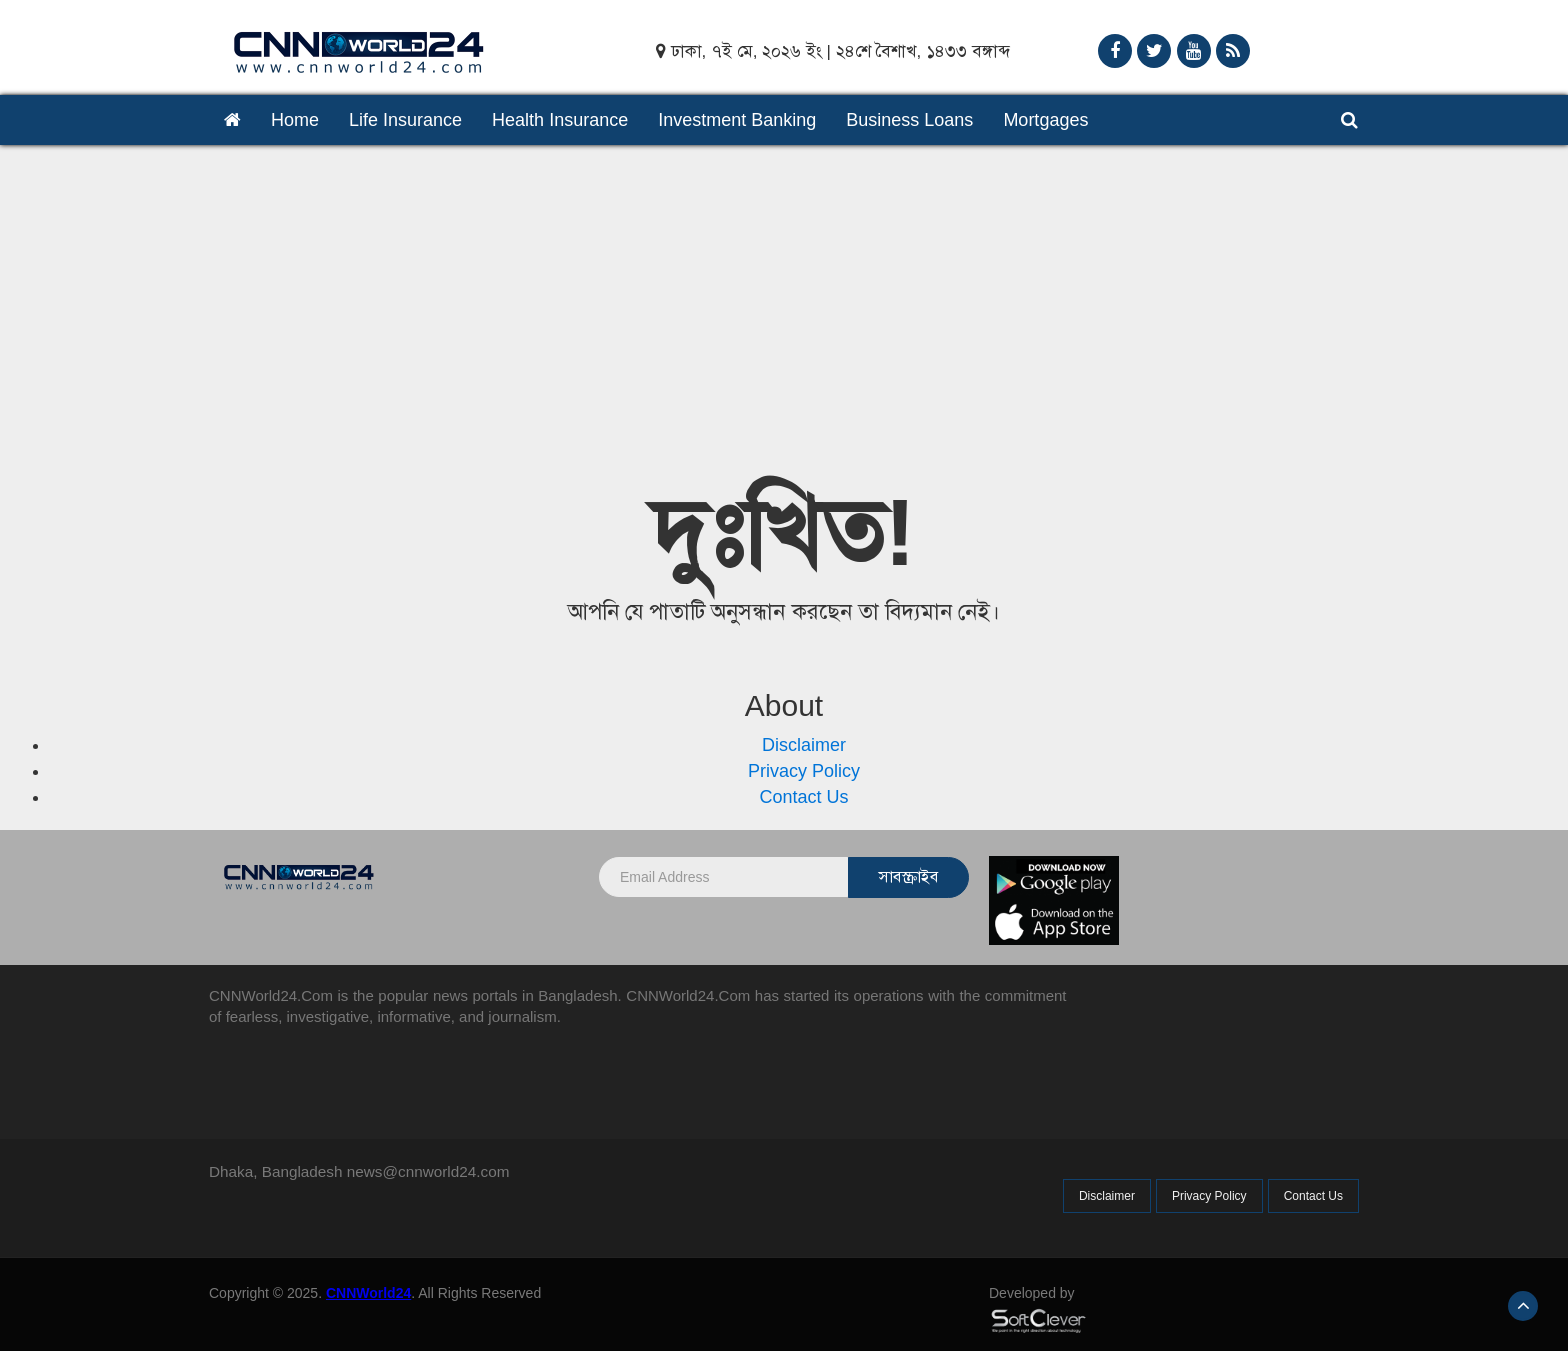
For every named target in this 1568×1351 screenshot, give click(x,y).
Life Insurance (405, 120)
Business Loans (909, 120)
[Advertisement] (784, 295)
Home (295, 120)
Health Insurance (560, 120)
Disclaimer (804, 745)
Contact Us (803, 797)
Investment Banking (737, 120)
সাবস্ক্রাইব (908, 876)
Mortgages (1045, 120)
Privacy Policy (804, 771)
